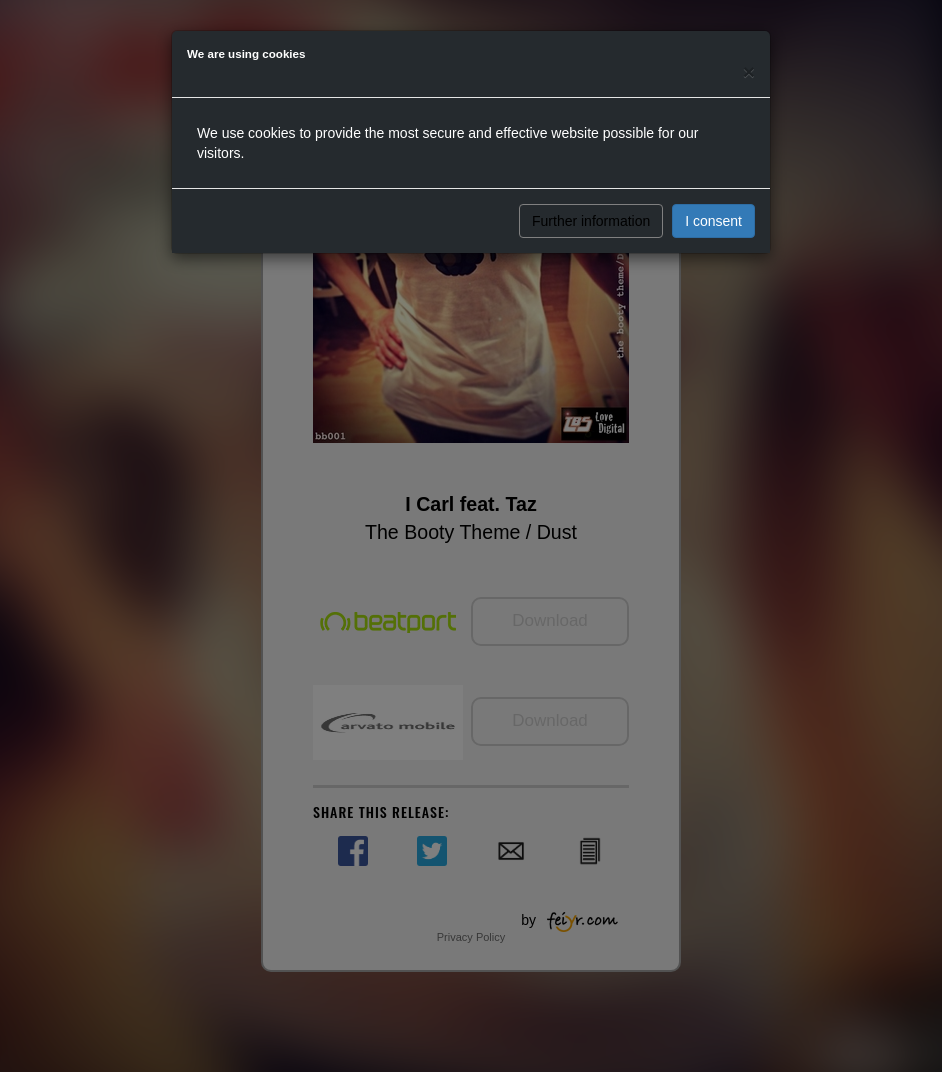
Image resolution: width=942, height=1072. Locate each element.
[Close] (749, 71)
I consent (713, 221)
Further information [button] (591, 221)
